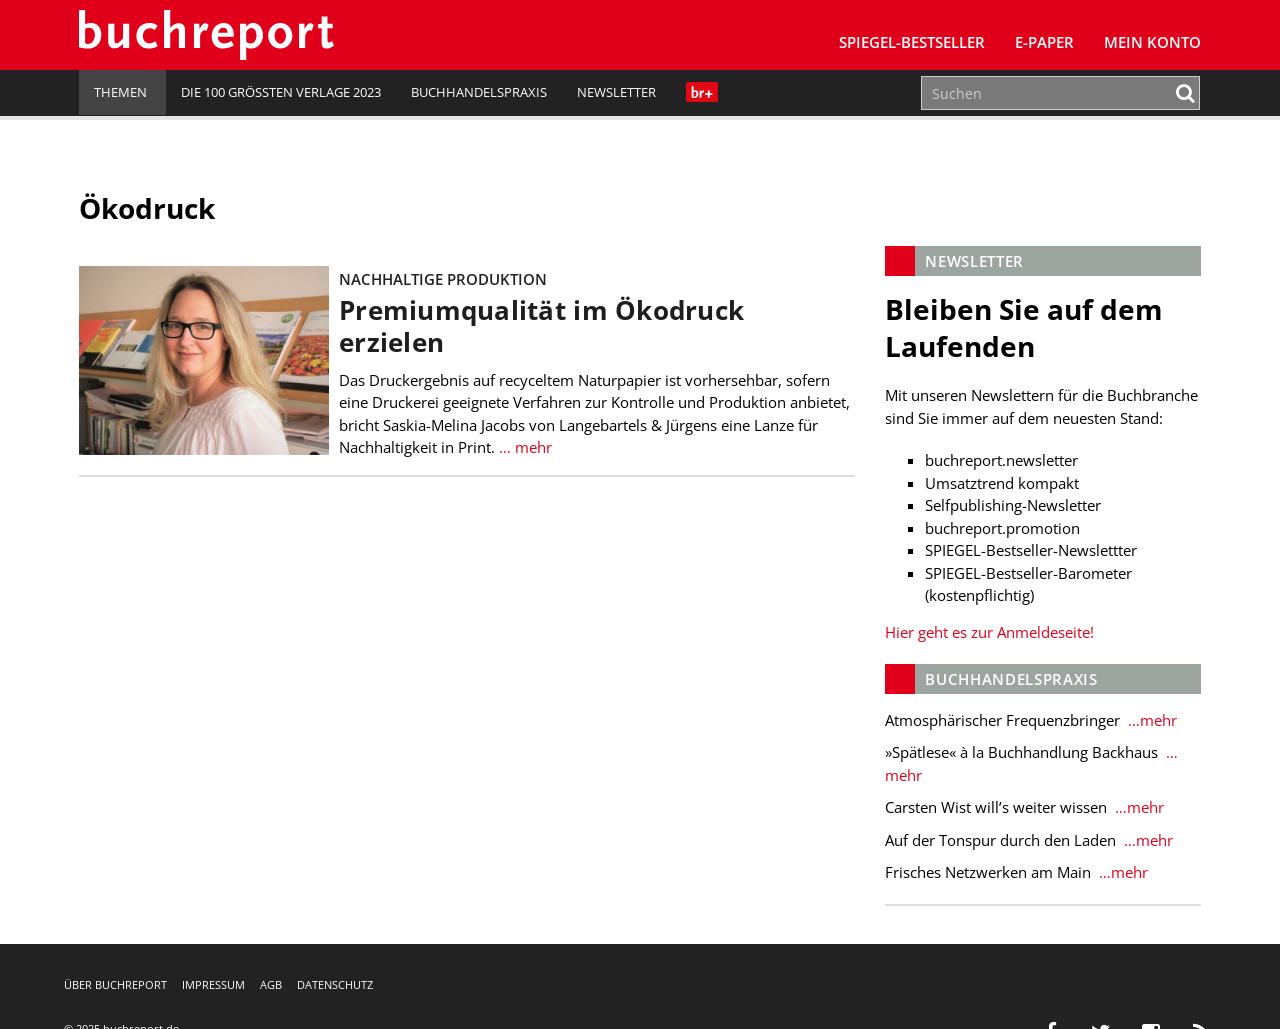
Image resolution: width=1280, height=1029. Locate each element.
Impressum (213, 984)
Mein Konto (1152, 42)
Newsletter (616, 92)
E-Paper (1044, 42)
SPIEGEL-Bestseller (912, 42)
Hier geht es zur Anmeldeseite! (989, 632)
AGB (271, 984)
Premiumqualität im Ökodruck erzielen (541, 326)
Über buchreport (115, 984)
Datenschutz (335, 984)
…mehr (1150, 720)
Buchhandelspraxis (479, 92)
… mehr (525, 447)
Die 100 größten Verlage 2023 (281, 92)
